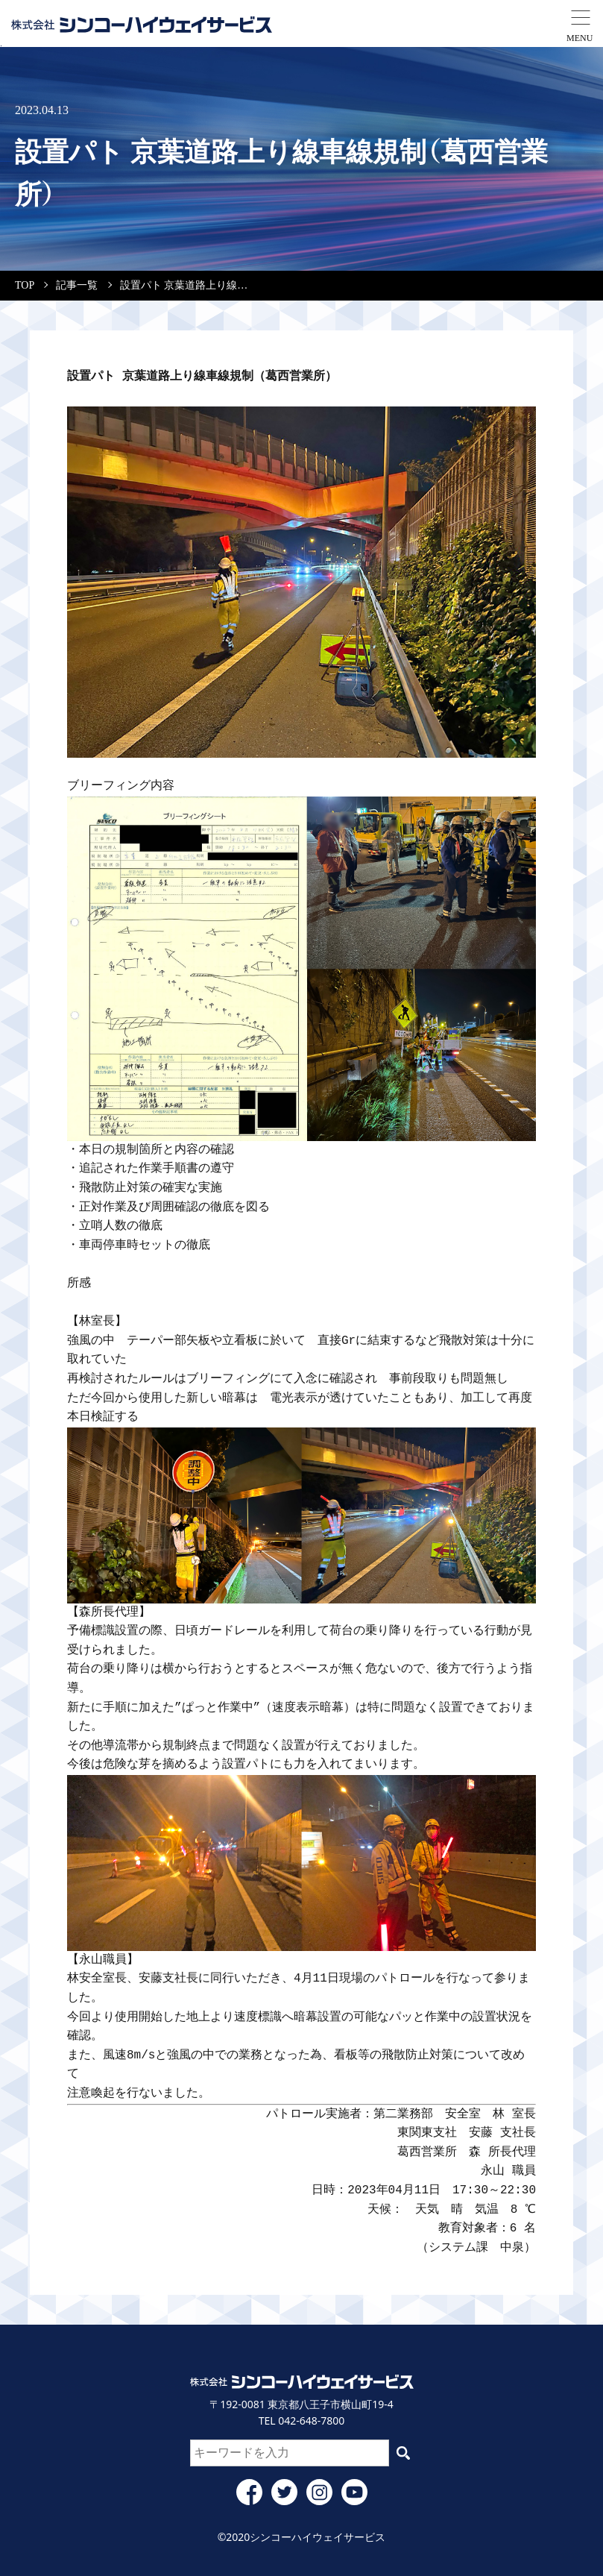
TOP (24, 285)
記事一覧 (77, 285)
